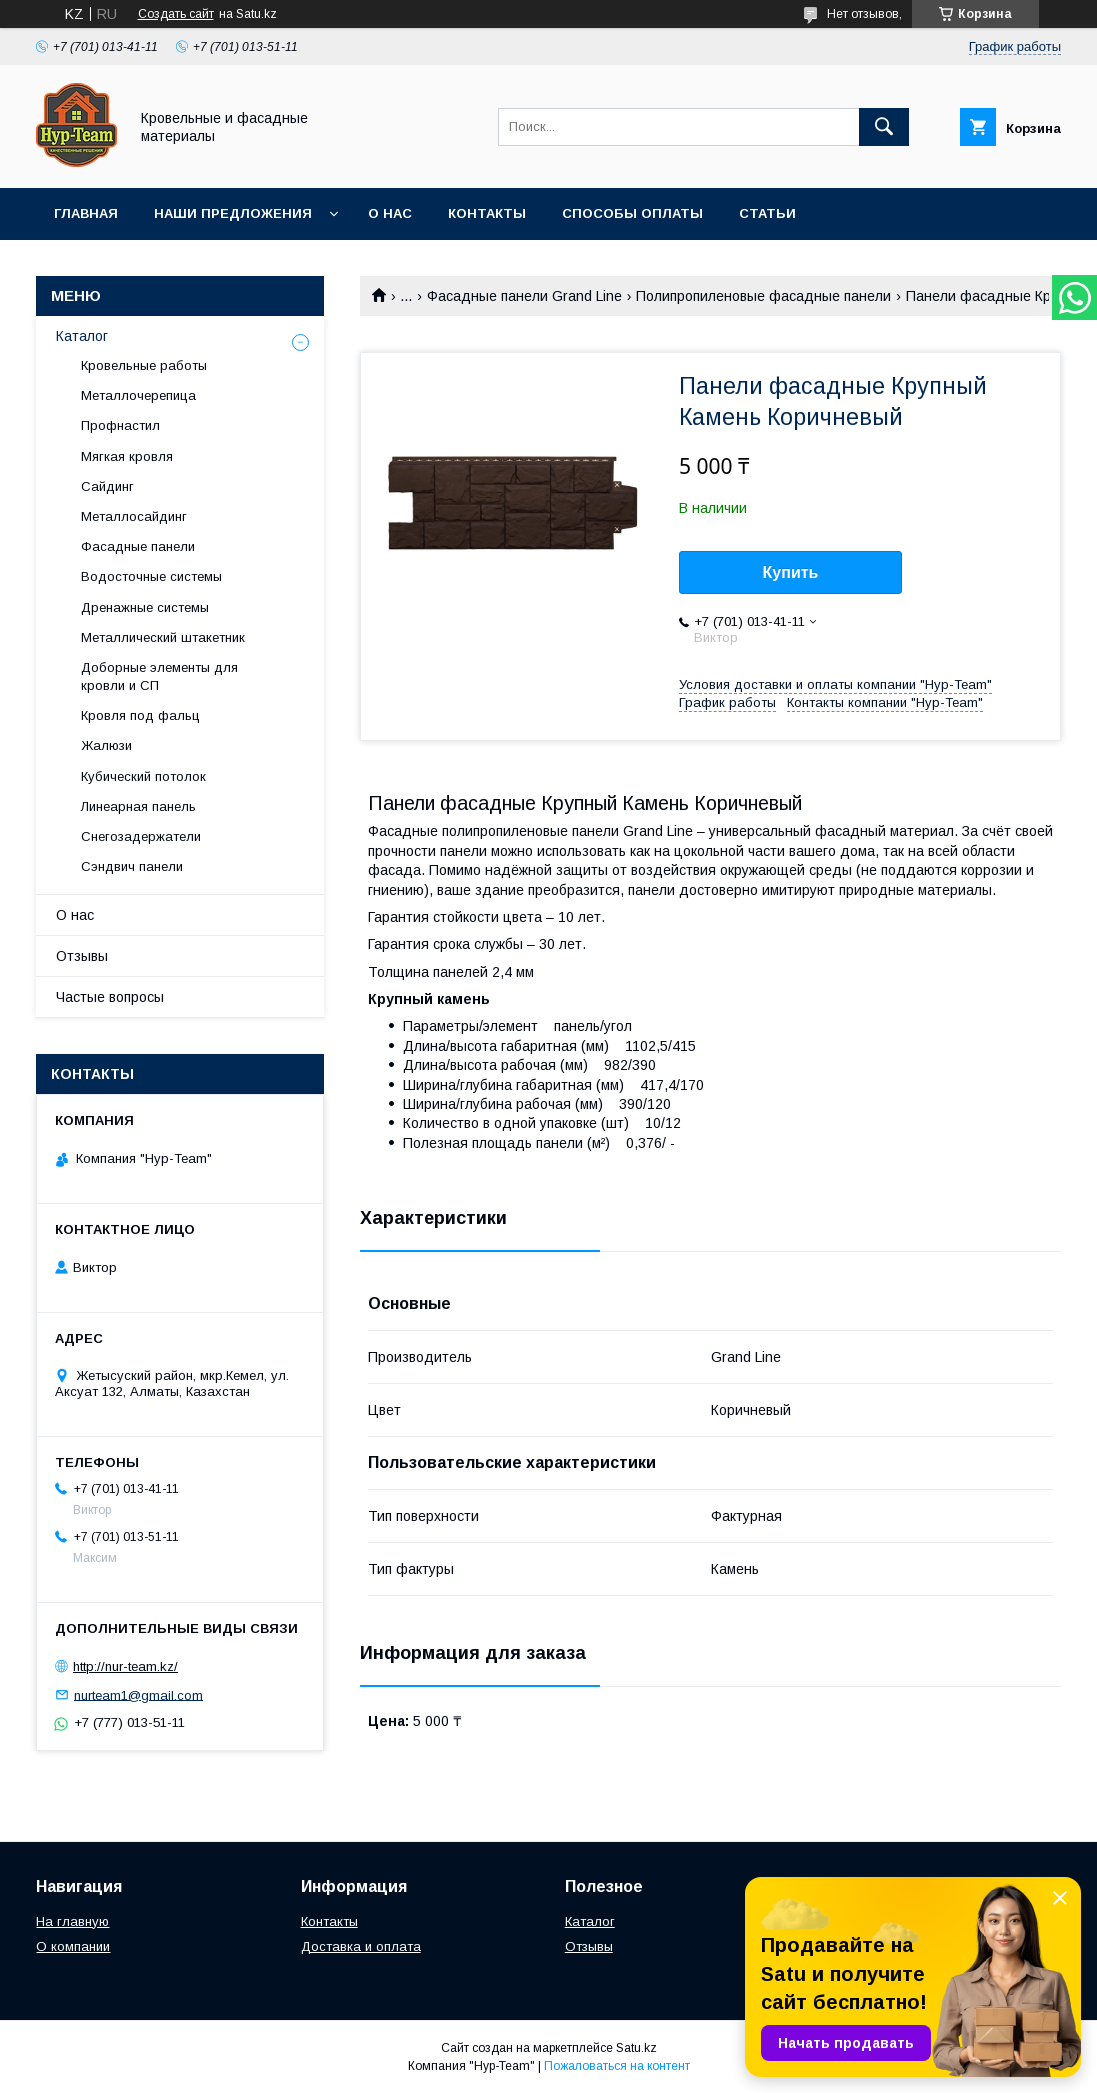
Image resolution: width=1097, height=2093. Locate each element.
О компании (73, 1946)
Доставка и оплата (361, 1946)
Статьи (767, 213)
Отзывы (82, 956)
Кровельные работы (144, 365)
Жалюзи (106, 745)
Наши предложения (233, 213)
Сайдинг (107, 486)
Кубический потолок (143, 776)
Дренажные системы (145, 607)
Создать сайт (176, 14)
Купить (791, 572)
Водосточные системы (151, 576)
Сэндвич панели (132, 866)
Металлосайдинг (134, 516)
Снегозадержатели (141, 836)
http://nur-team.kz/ (125, 1666)
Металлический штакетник (163, 637)
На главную (72, 1921)
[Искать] (884, 127)
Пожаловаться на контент (617, 2066)
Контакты (487, 213)
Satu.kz (636, 2048)
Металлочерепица (138, 395)
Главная (86, 213)
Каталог (82, 336)
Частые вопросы (110, 997)
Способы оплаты (632, 213)
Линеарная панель (138, 806)
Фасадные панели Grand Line (524, 296)
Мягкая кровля (127, 456)
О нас (390, 213)
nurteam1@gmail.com (138, 1694)
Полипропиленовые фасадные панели (763, 296)
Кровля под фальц (140, 715)
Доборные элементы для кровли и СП (159, 676)
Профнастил (120, 425)
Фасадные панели (138, 546)
